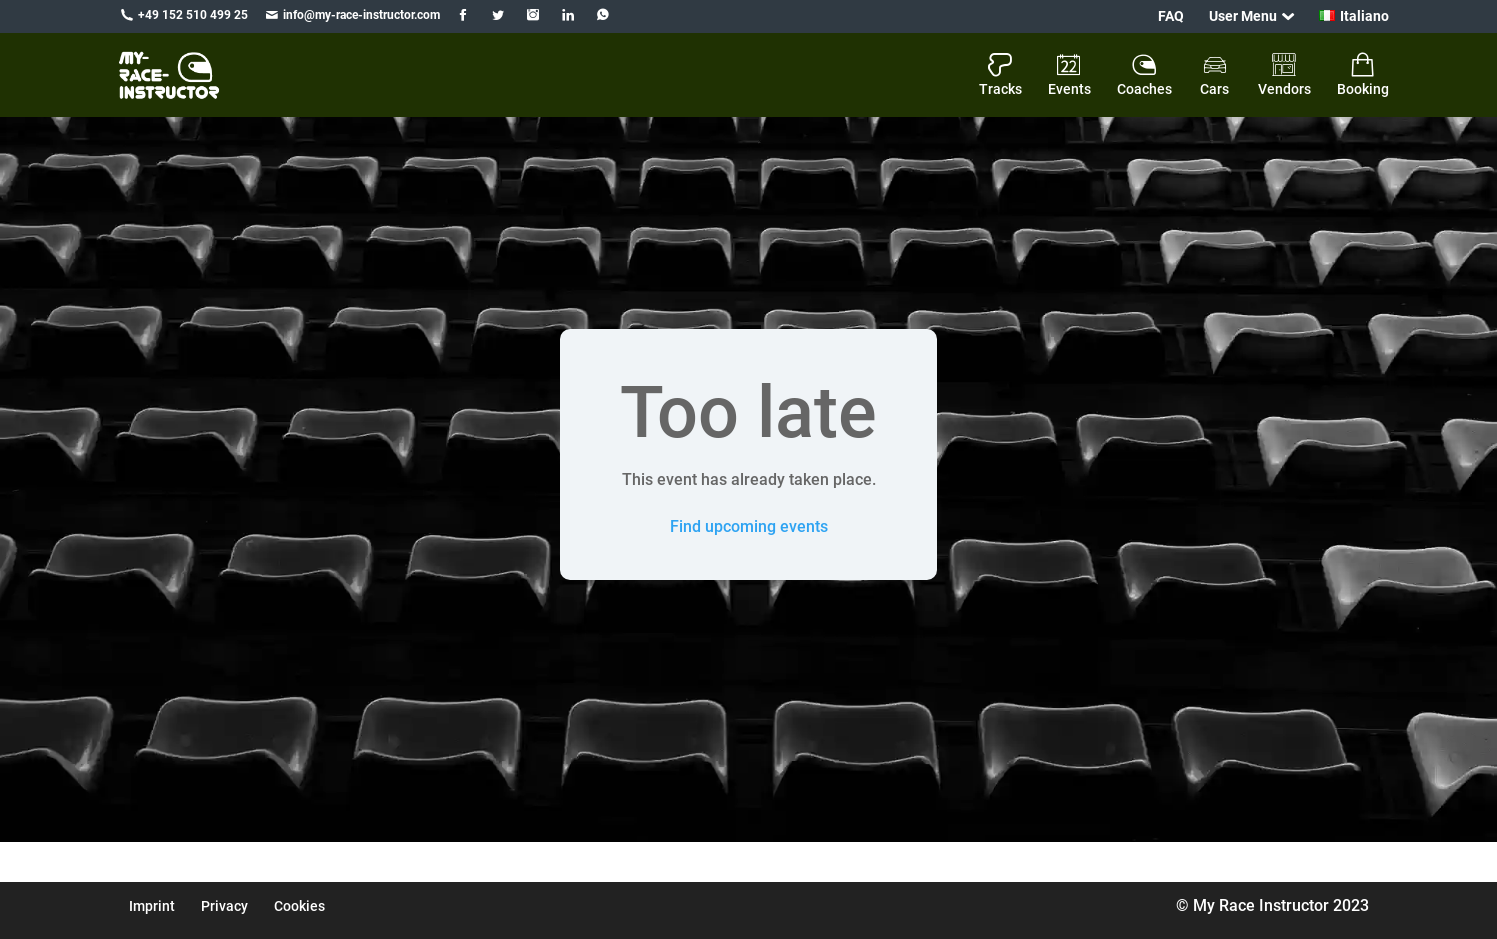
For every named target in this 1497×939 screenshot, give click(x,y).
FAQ (1171, 16)
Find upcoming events (749, 526)
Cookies (299, 906)
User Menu (1243, 16)
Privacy (224, 906)
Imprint (152, 906)
